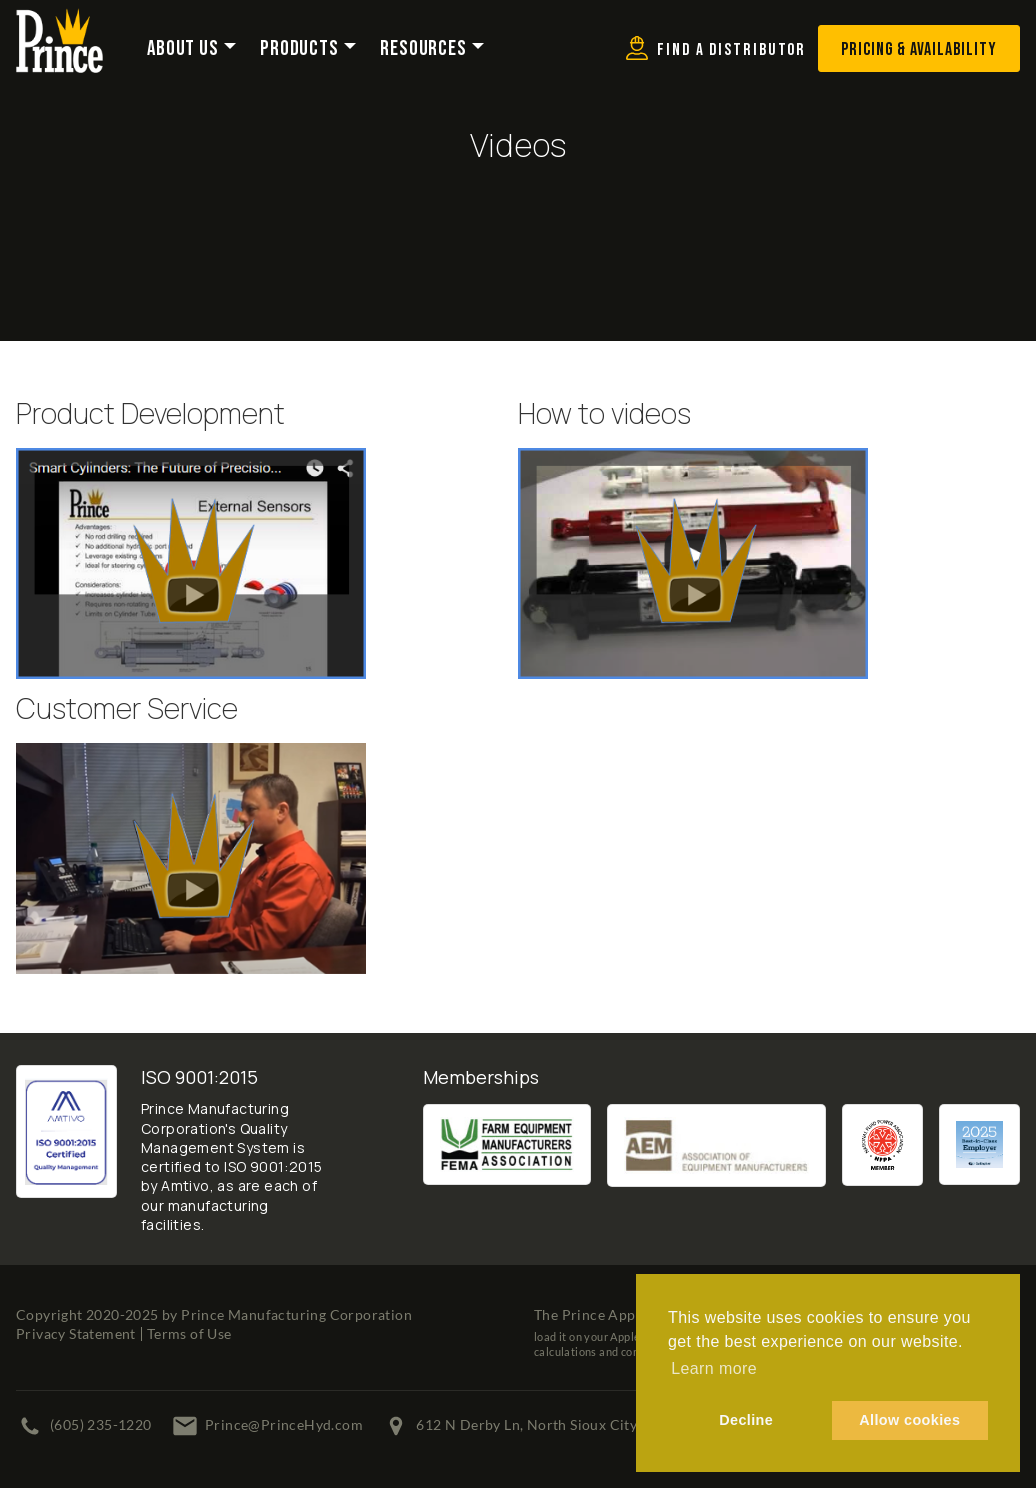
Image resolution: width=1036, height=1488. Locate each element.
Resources (423, 49)
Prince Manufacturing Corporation (296, 1314)
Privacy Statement (76, 1333)
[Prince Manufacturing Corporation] (59, 21)
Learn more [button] (714, 1368)
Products (299, 49)
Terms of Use (189, 1333)
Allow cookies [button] (909, 1420)
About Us (183, 49)
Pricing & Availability (919, 49)
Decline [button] (746, 1420)
